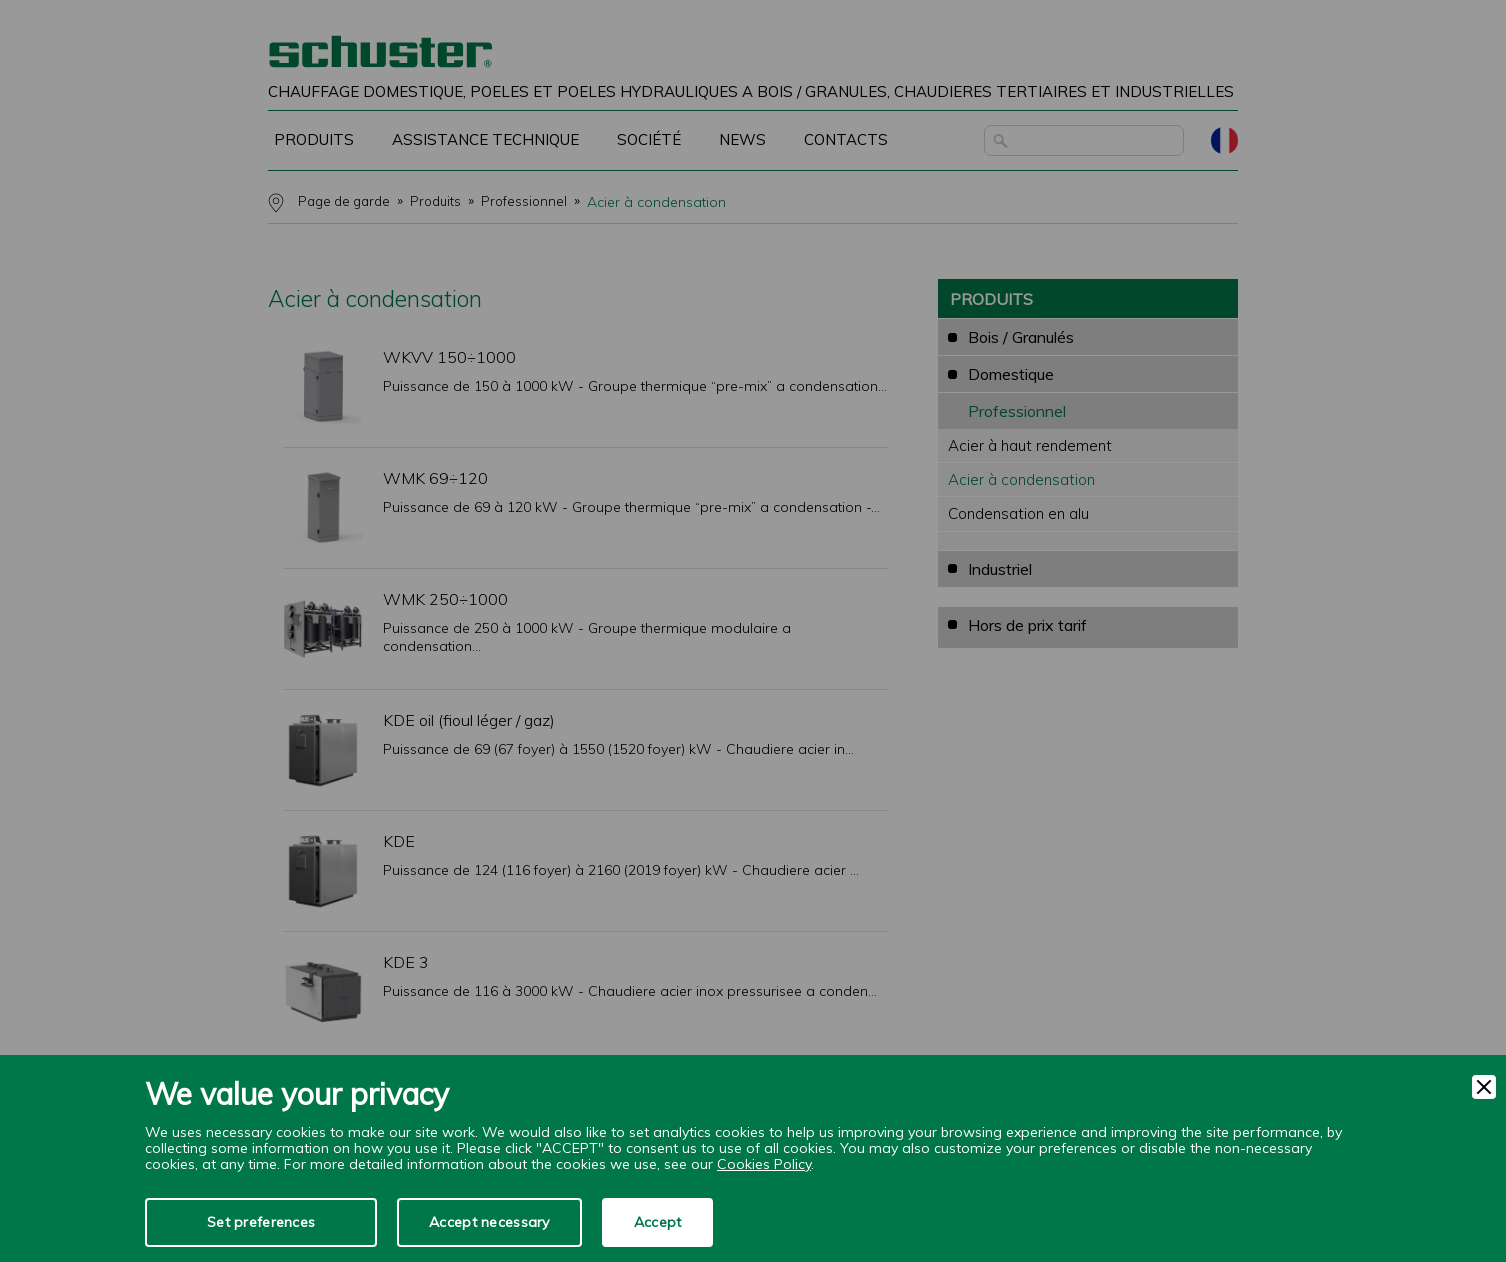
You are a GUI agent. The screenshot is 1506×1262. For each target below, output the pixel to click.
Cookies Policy (764, 1164)
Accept (658, 1222)
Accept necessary (489, 1222)
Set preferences (261, 1222)
